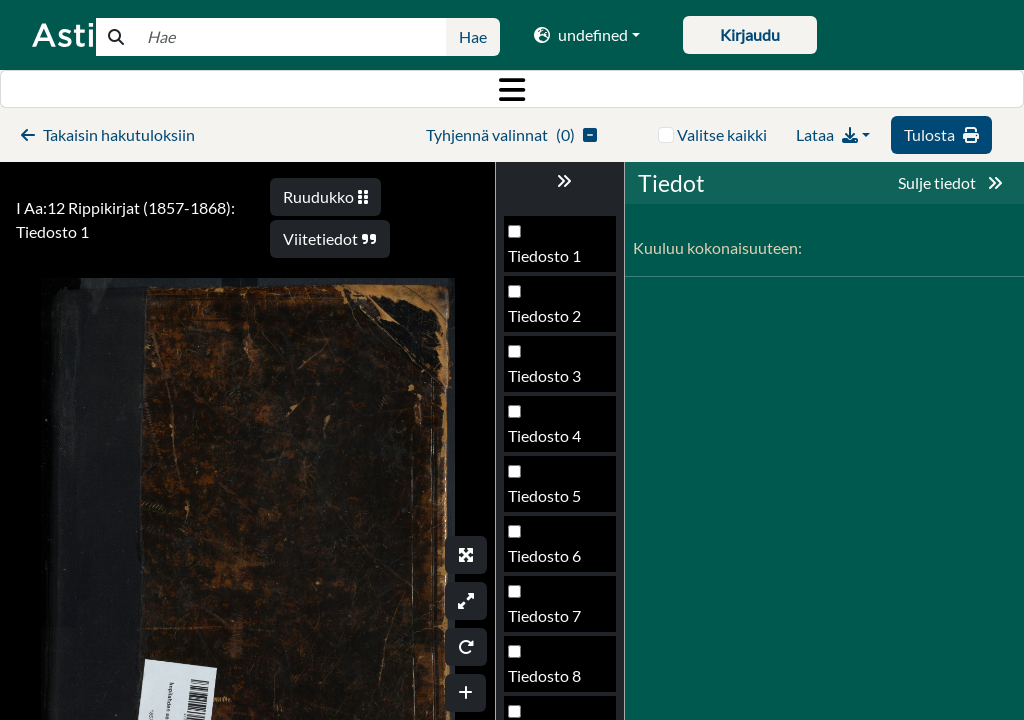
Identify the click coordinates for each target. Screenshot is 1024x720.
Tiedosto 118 (553, 561)
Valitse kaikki (722, 134)
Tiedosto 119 (553, 621)
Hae (473, 36)
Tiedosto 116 (553, 441)
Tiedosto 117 (553, 501)
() (511, 134)
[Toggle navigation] (512, 89)
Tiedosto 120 (553, 681)
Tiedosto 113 (553, 261)
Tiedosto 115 (553, 381)
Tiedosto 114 (553, 321)
